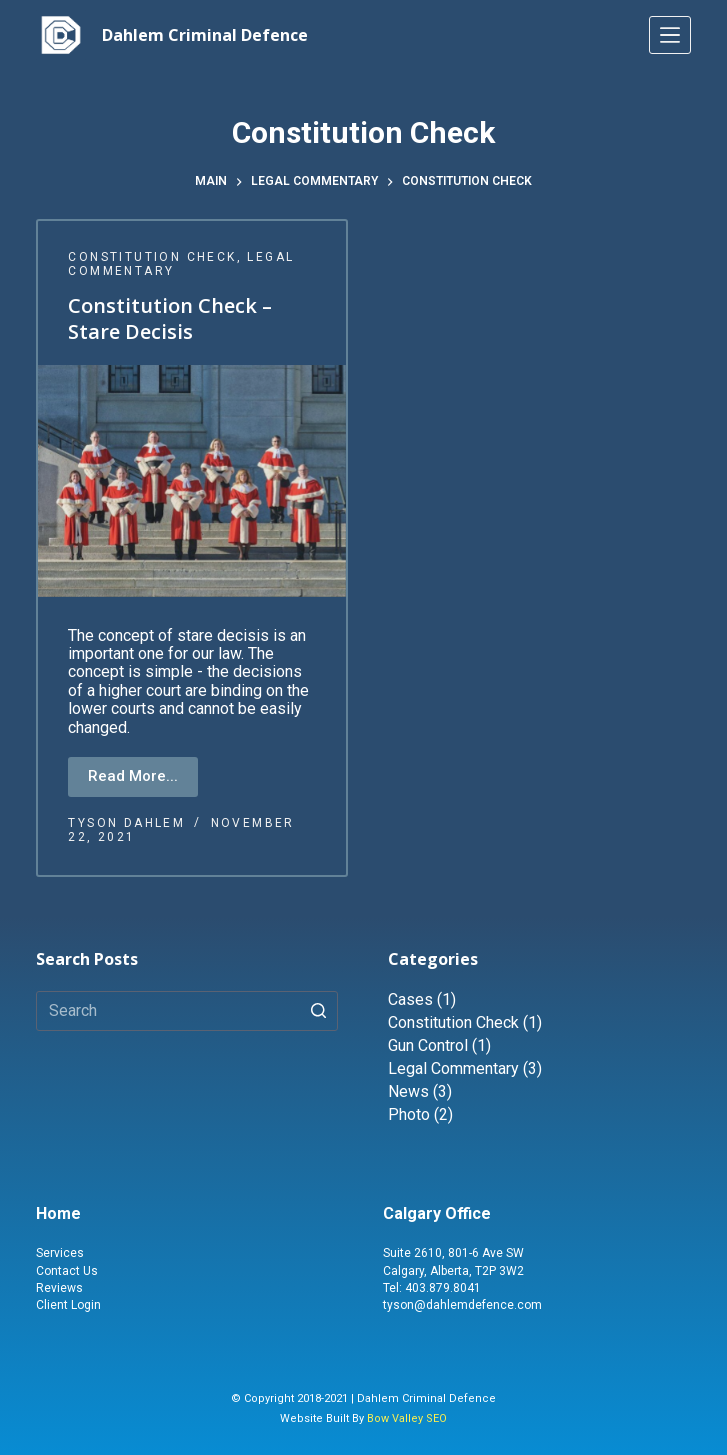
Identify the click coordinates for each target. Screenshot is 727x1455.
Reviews (59, 1288)
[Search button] (318, 1011)
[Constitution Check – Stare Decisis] (192, 481)
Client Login (68, 1305)
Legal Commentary (453, 1068)
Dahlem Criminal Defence (205, 35)
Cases (410, 999)
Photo (409, 1114)
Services (60, 1253)
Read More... (133, 776)
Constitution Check (152, 257)
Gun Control (428, 1045)
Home (58, 1213)
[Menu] (670, 35)
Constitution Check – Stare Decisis (170, 319)
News (408, 1091)
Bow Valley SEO (407, 1418)
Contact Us (67, 1271)
